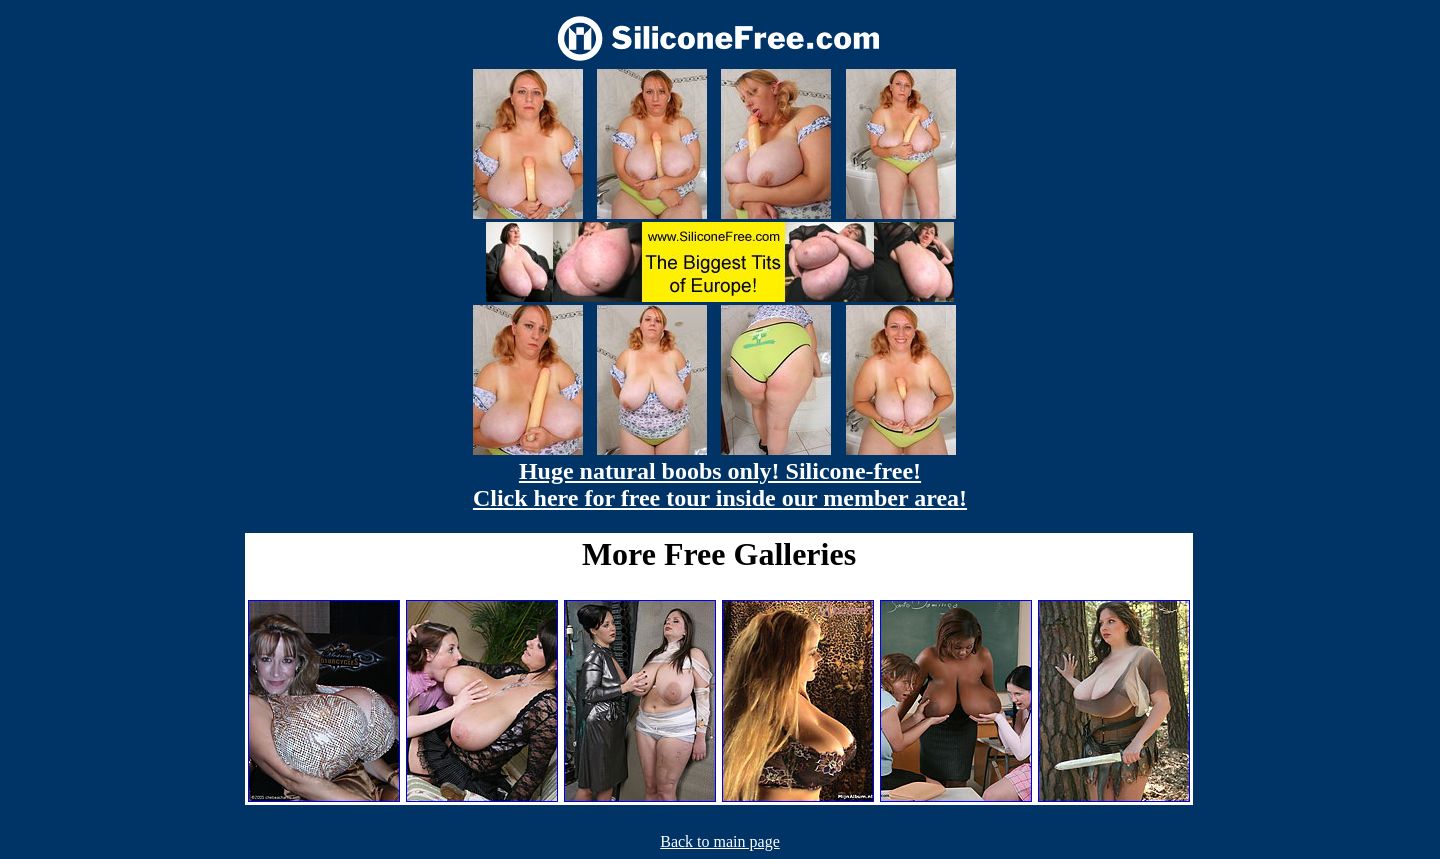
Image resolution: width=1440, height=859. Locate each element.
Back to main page (720, 841)
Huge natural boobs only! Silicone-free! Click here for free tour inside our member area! (720, 484)
